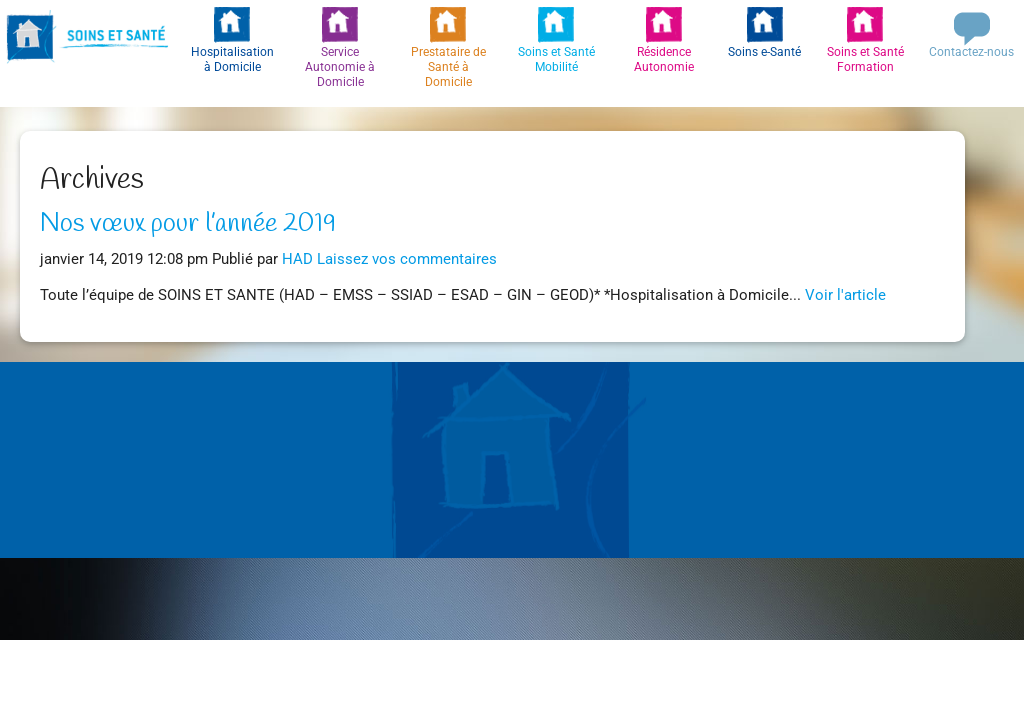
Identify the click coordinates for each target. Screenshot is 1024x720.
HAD (297, 259)
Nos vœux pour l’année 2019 (188, 224)
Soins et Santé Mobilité (556, 59)
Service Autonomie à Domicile (340, 67)
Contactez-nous (971, 52)
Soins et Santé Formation (865, 59)
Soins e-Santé (764, 52)
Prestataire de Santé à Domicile (448, 67)
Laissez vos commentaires (407, 259)
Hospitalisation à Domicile (232, 59)
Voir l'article (845, 295)
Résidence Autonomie (664, 59)
